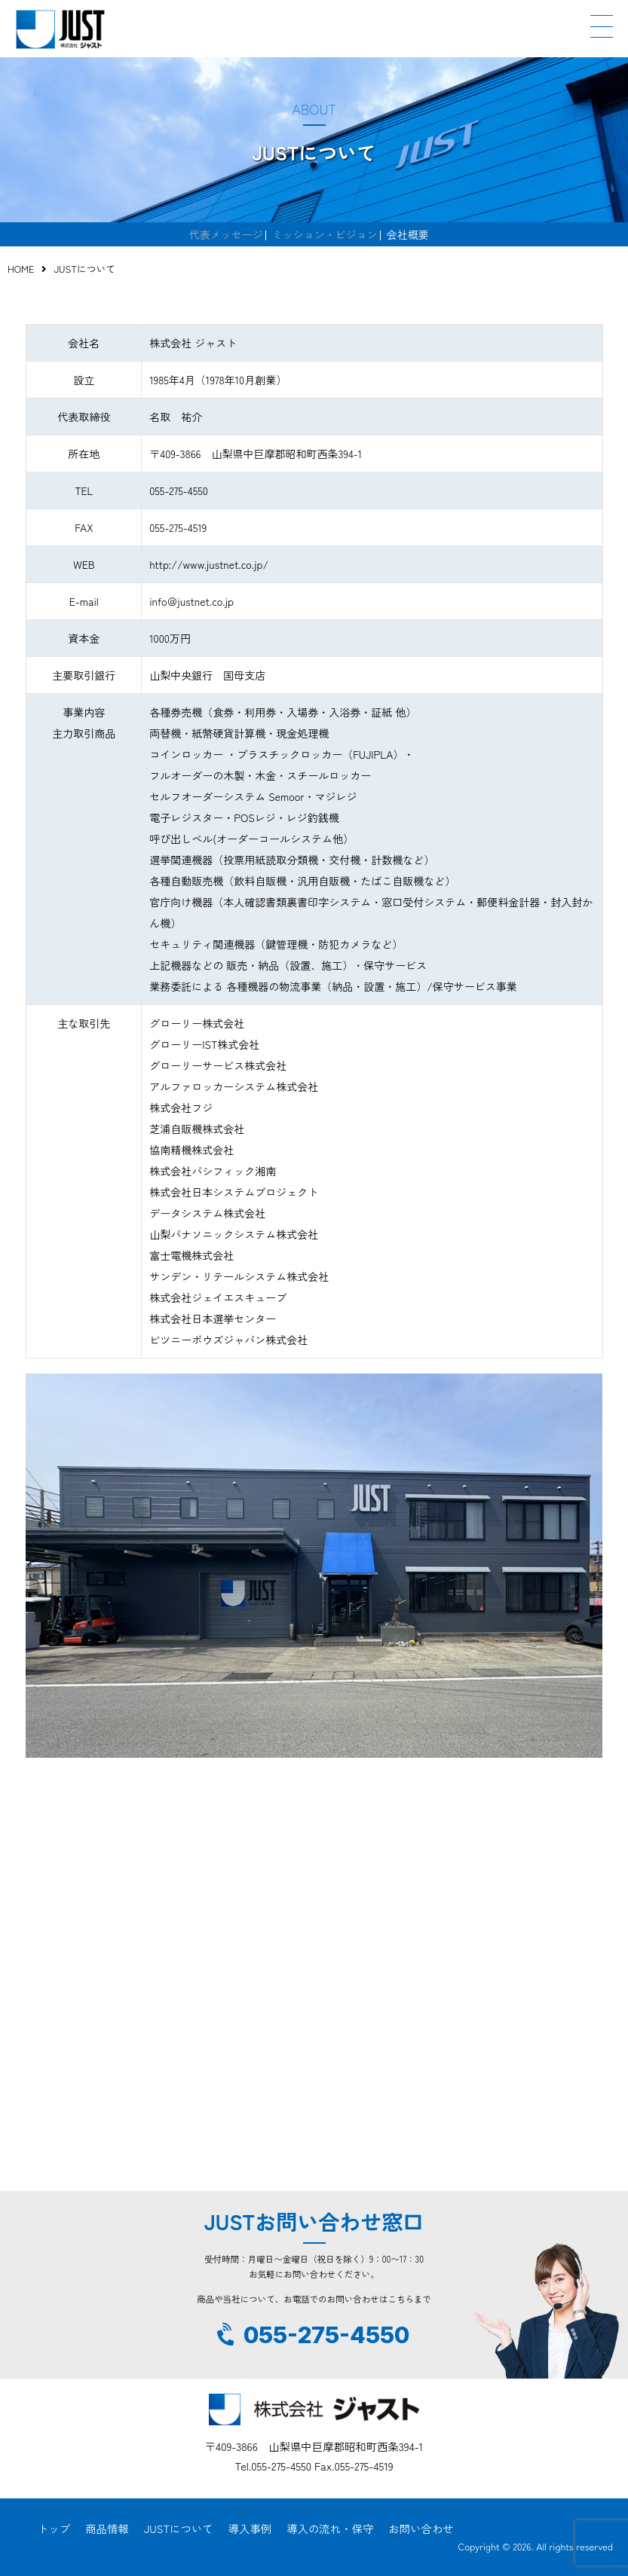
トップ (54, 2528)
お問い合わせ (420, 2528)
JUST (60, 29)
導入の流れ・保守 (329, 2528)
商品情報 (107, 2528)
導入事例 (250, 2528)
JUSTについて (178, 2528)
